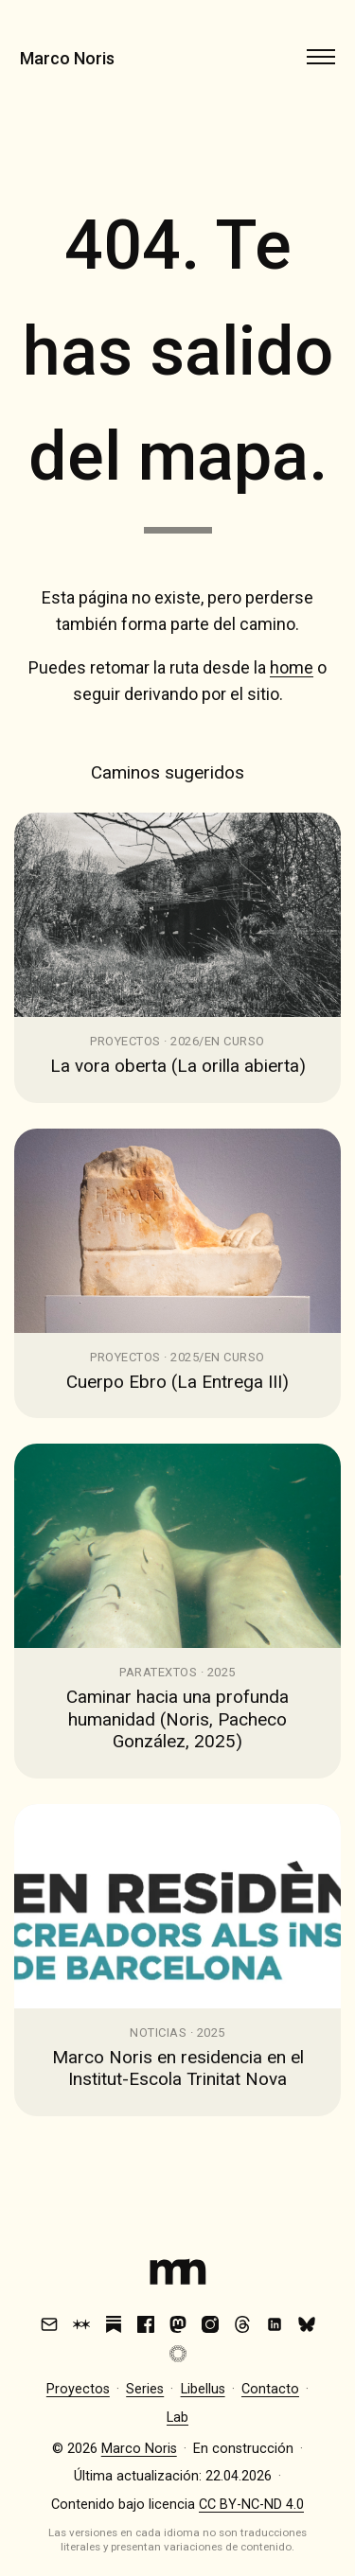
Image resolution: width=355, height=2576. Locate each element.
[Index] (178, 2275)
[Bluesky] (307, 2324)
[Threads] (242, 2324)
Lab (177, 2418)
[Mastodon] (178, 2324)
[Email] (49, 2324)
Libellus (203, 2389)
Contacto (270, 2389)
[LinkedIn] (274, 2324)
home (291, 667)
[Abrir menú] (321, 56)
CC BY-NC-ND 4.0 (251, 2505)
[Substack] (113, 2324)
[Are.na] (81, 2324)
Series (145, 2389)
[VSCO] (178, 2353)
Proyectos (78, 2389)
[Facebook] (146, 2324)
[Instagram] (210, 2324)
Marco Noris (67, 58)
